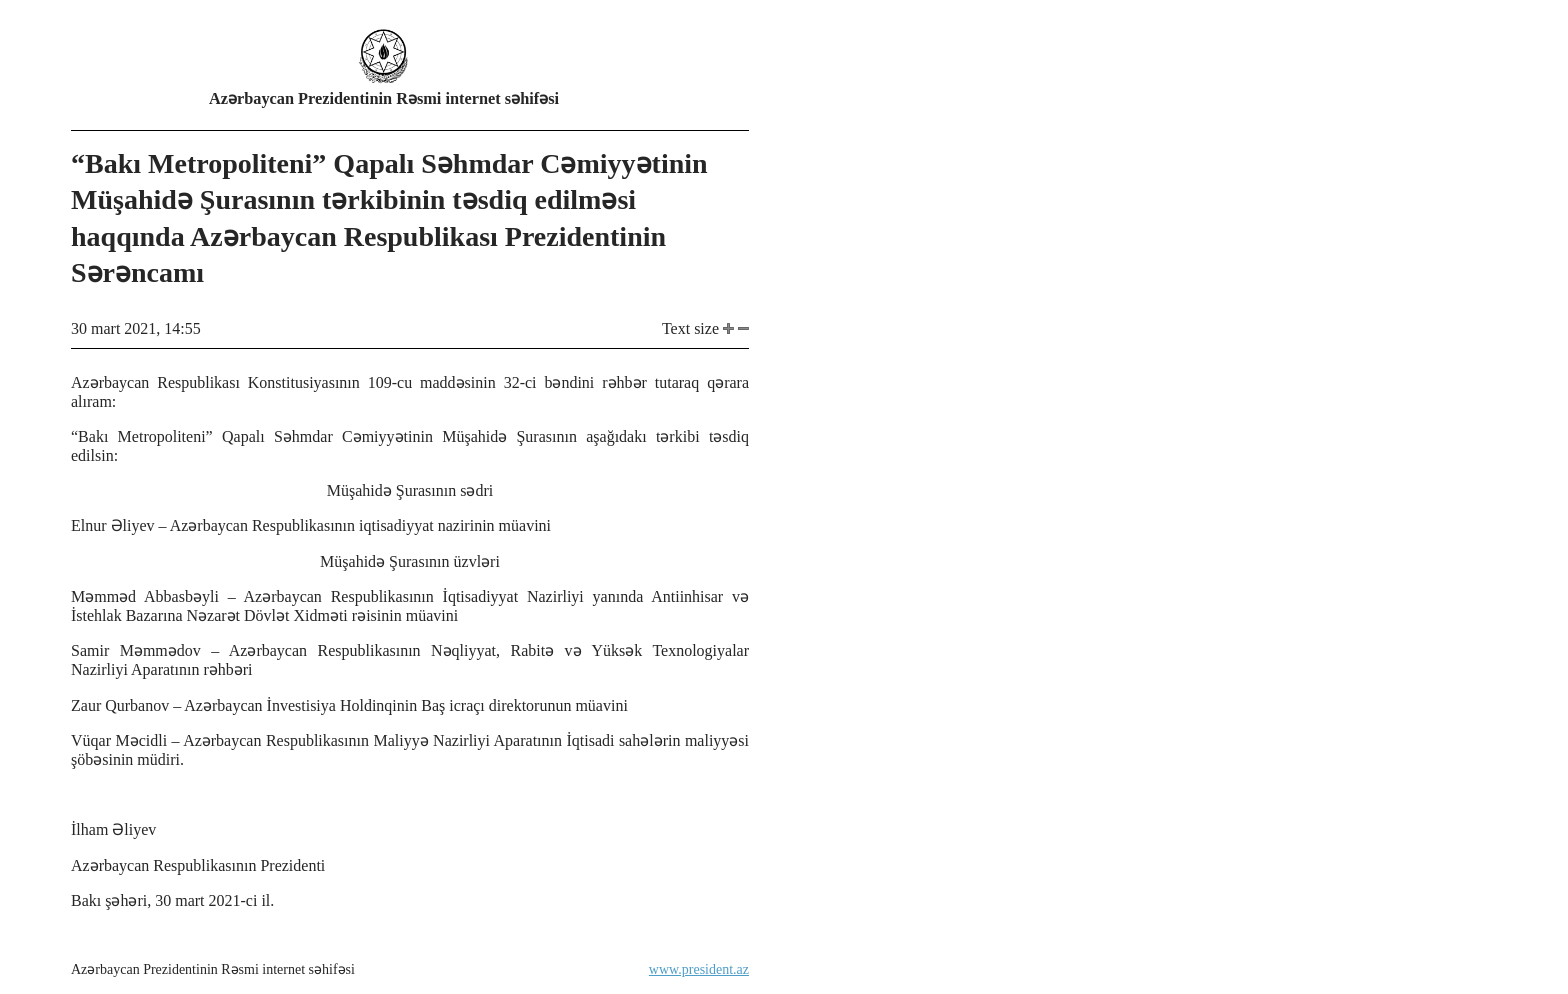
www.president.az (699, 969)
